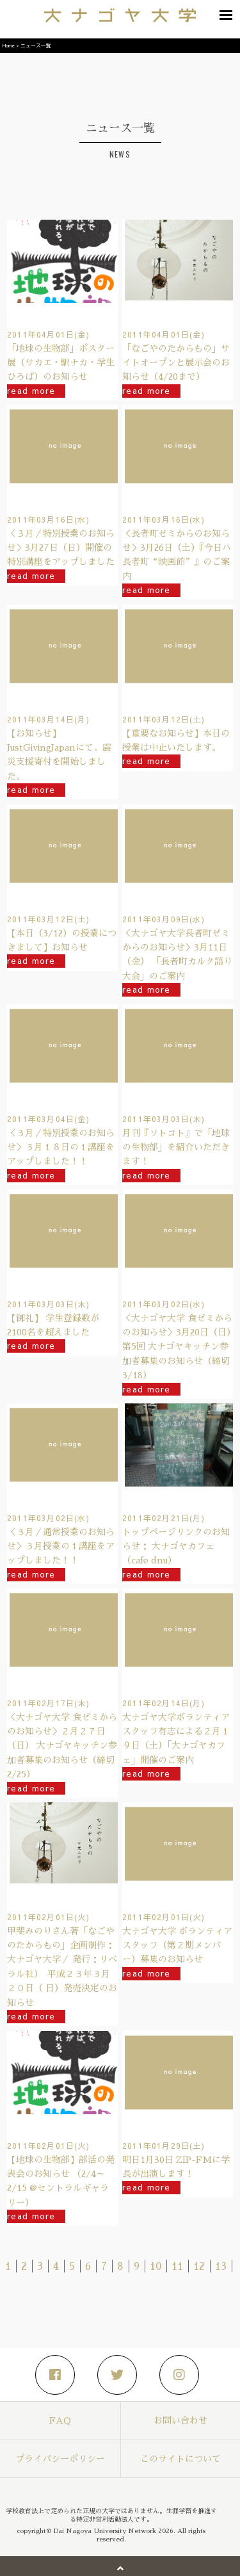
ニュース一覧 (35, 45)
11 (177, 2267)
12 (199, 2267)
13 (221, 2267)
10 (155, 2267)
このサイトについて (180, 2458)
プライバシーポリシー (60, 2458)
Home (9, 45)
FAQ (60, 2420)
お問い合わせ (180, 2420)
